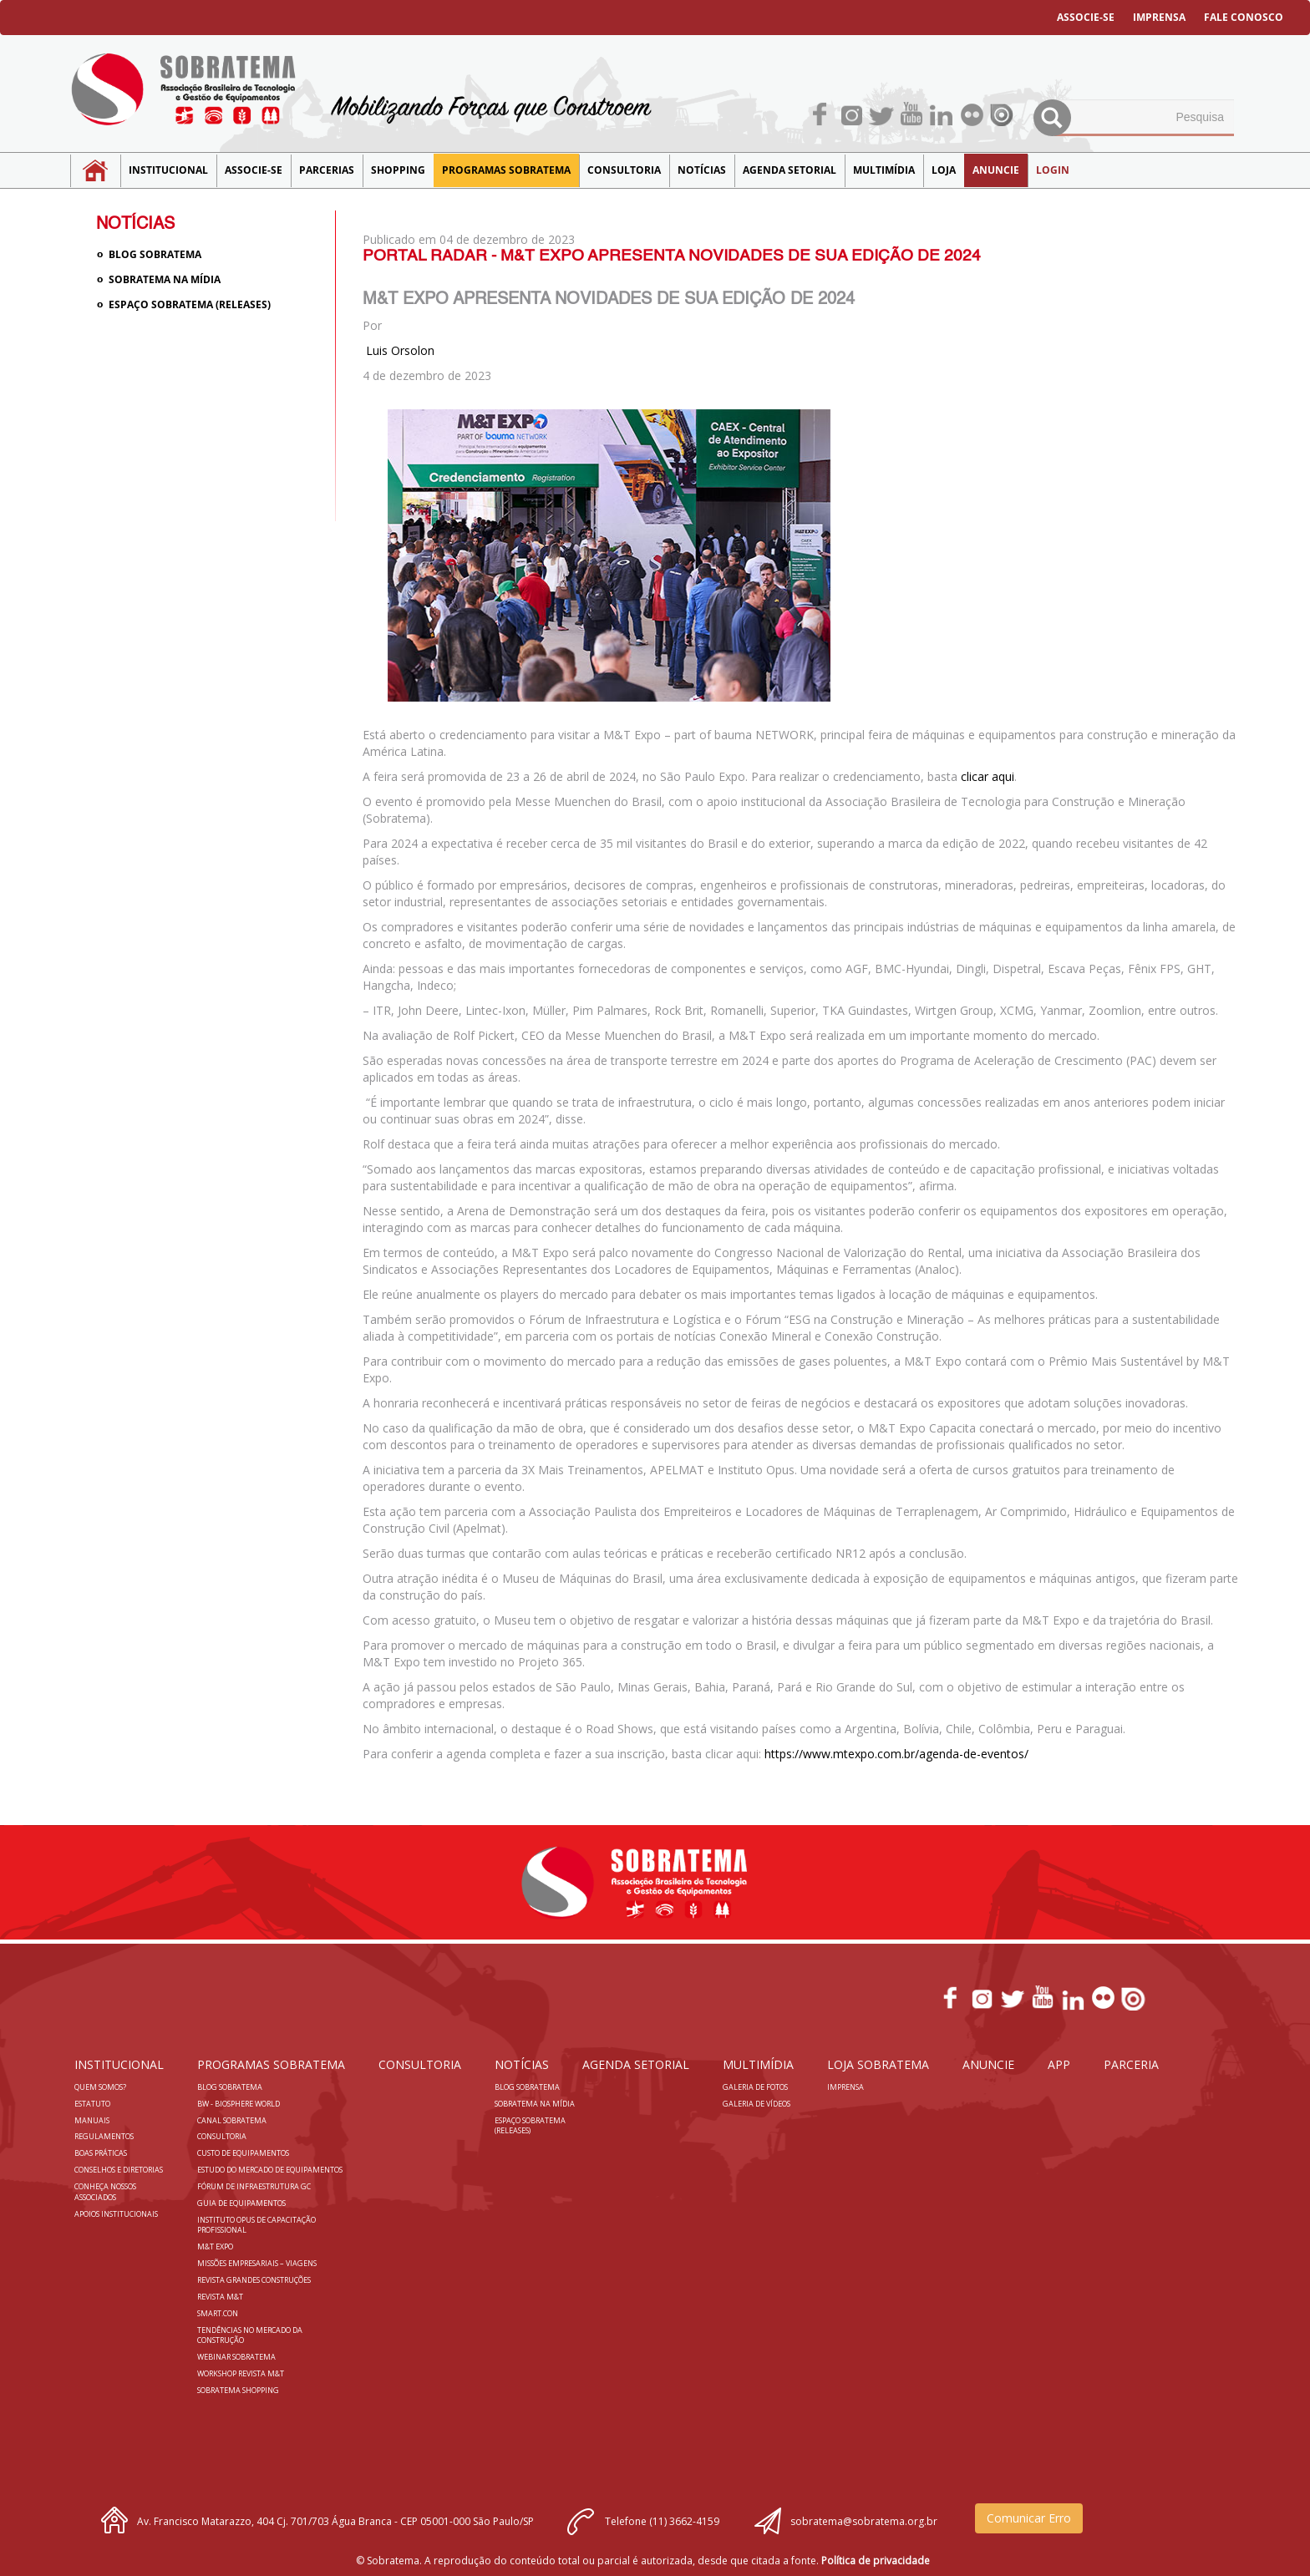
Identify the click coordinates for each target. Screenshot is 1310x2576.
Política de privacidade (875, 2560)
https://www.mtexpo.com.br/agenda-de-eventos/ (896, 1754)
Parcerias (326, 170)
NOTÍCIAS (702, 170)
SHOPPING (398, 170)
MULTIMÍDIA (884, 170)
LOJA (944, 170)
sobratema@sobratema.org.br (863, 2521)
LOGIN (1052, 170)
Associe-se (253, 170)
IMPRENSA (1159, 17)
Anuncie (995, 170)
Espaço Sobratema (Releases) (190, 304)
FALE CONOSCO (1243, 17)
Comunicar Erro (1029, 2518)
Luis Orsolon (400, 350)
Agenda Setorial (789, 170)
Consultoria (624, 170)
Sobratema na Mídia (165, 279)
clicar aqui (987, 776)
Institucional (168, 170)
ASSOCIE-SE (1086, 17)
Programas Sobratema (506, 170)
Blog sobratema (155, 254)
